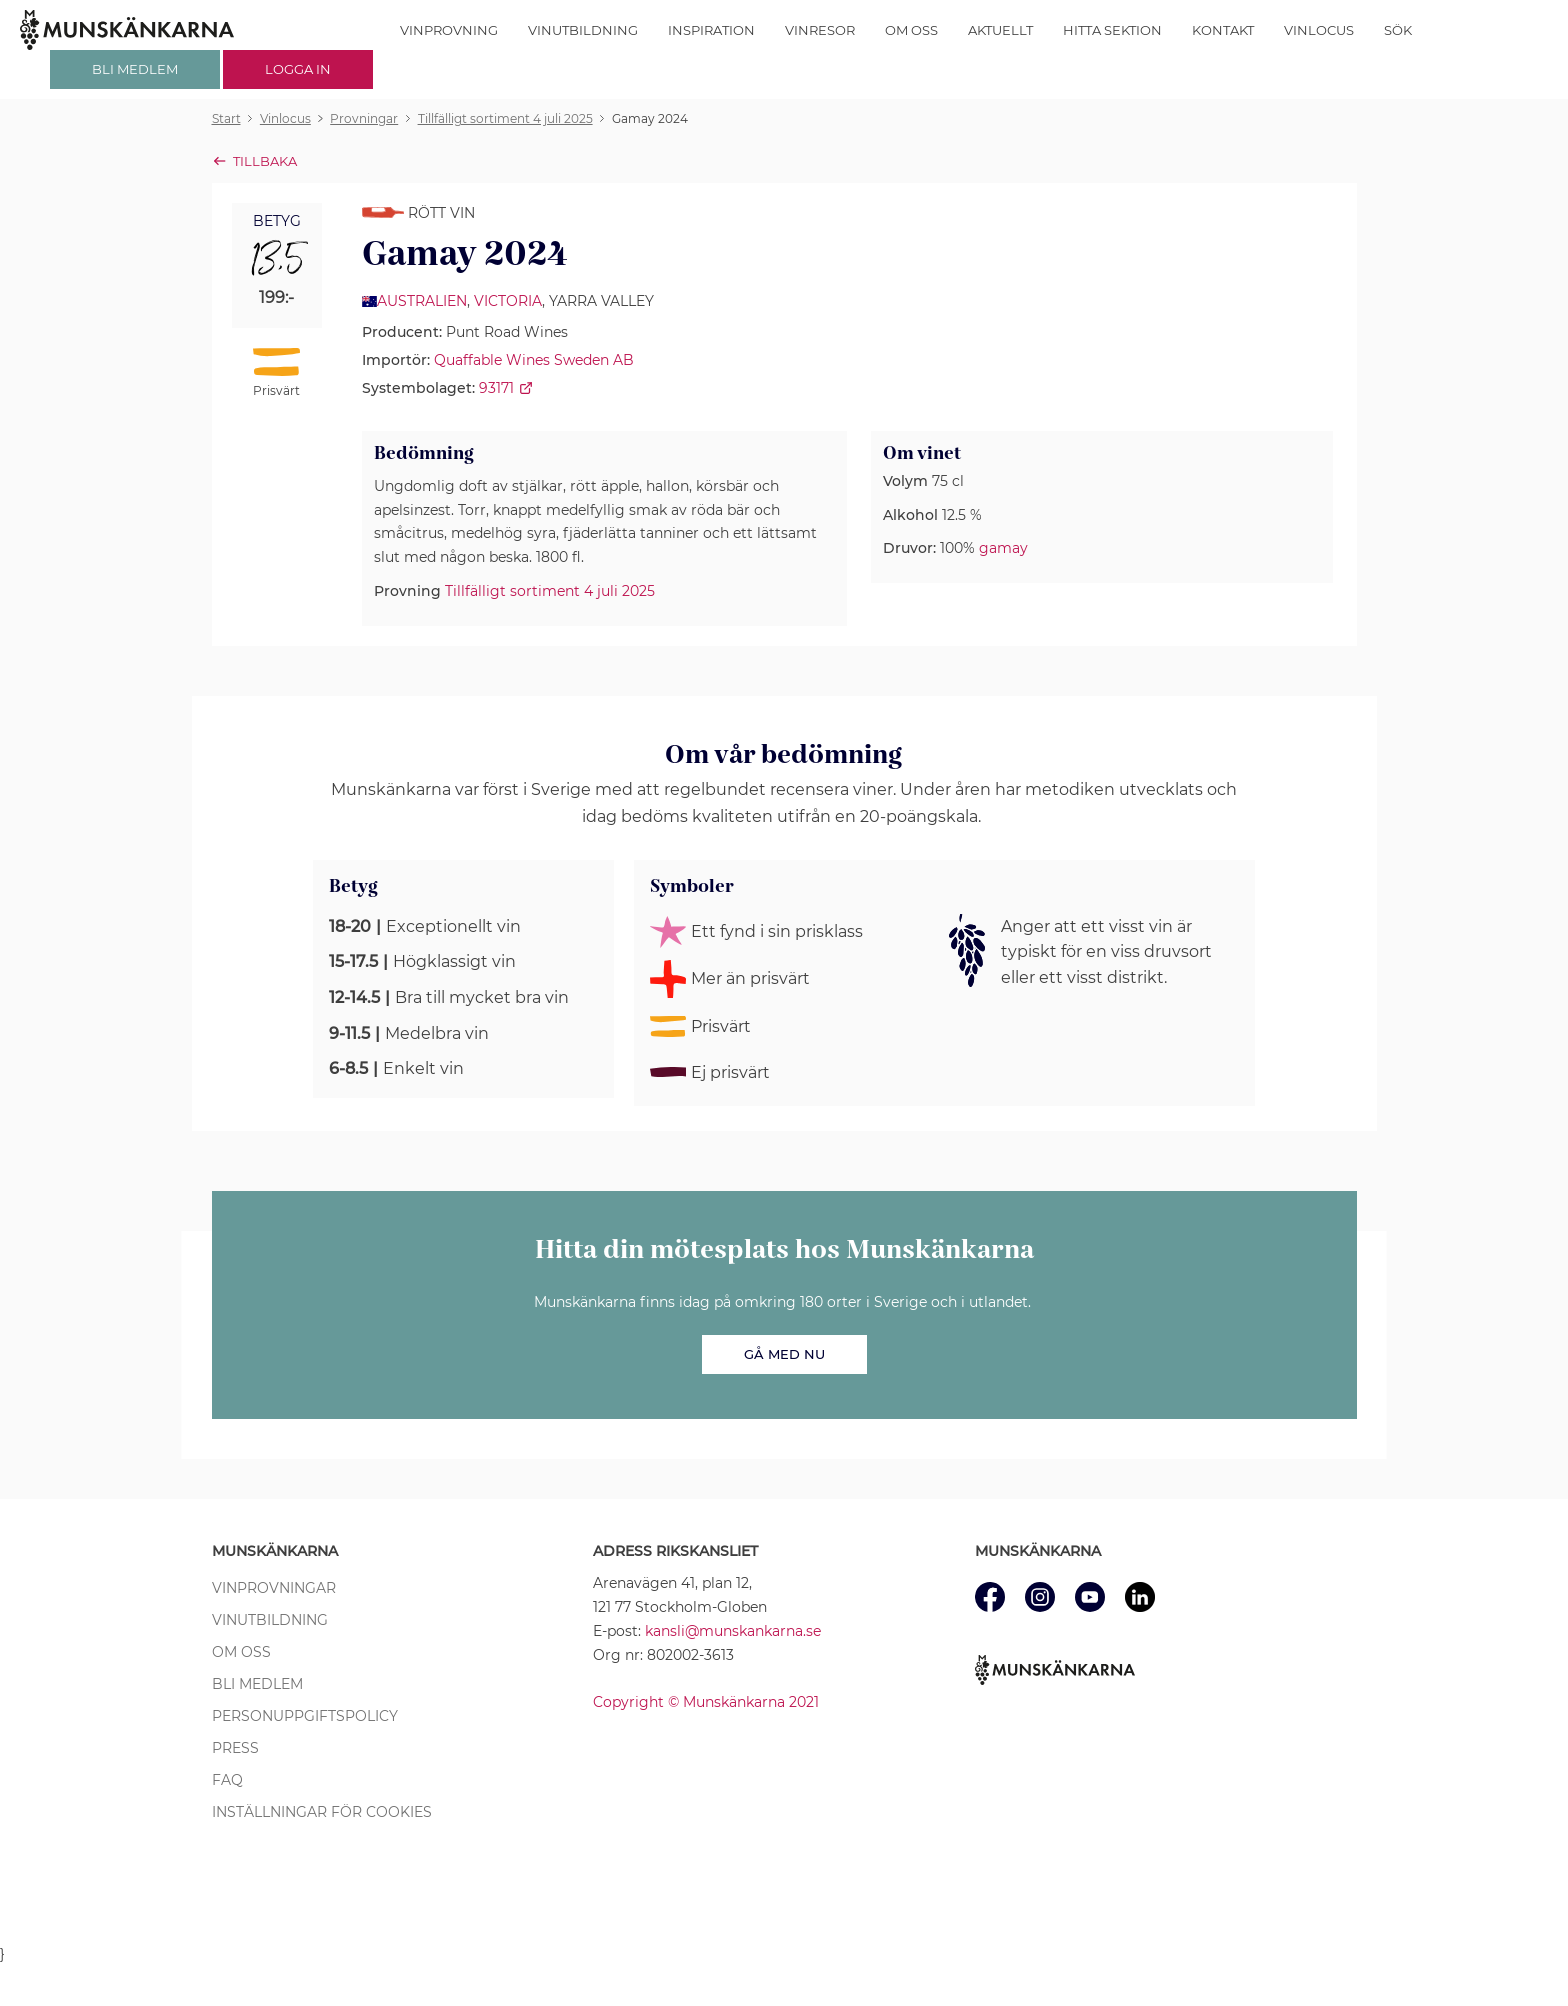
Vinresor (820, 30)
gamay (1003, 548)
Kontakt (1223, 30)
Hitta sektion (1112, 30)
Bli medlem (257, 1684)
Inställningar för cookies (322, 1812)
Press (235, 1748)
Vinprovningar (274, 1588)
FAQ (227, 1780)
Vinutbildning (583, 30)
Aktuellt (1000, 30)
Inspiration (711, 30)
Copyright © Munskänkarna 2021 (706, 1702)
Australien (422, 301)
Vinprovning (449, 30)
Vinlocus (1319, 30)
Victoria (508, 301)
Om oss (911, 30)
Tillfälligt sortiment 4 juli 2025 (550, 591)
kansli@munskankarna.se (733, 1631)
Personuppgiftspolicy (305, 1716)
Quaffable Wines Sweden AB (534, 360)
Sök (1398, 30)
